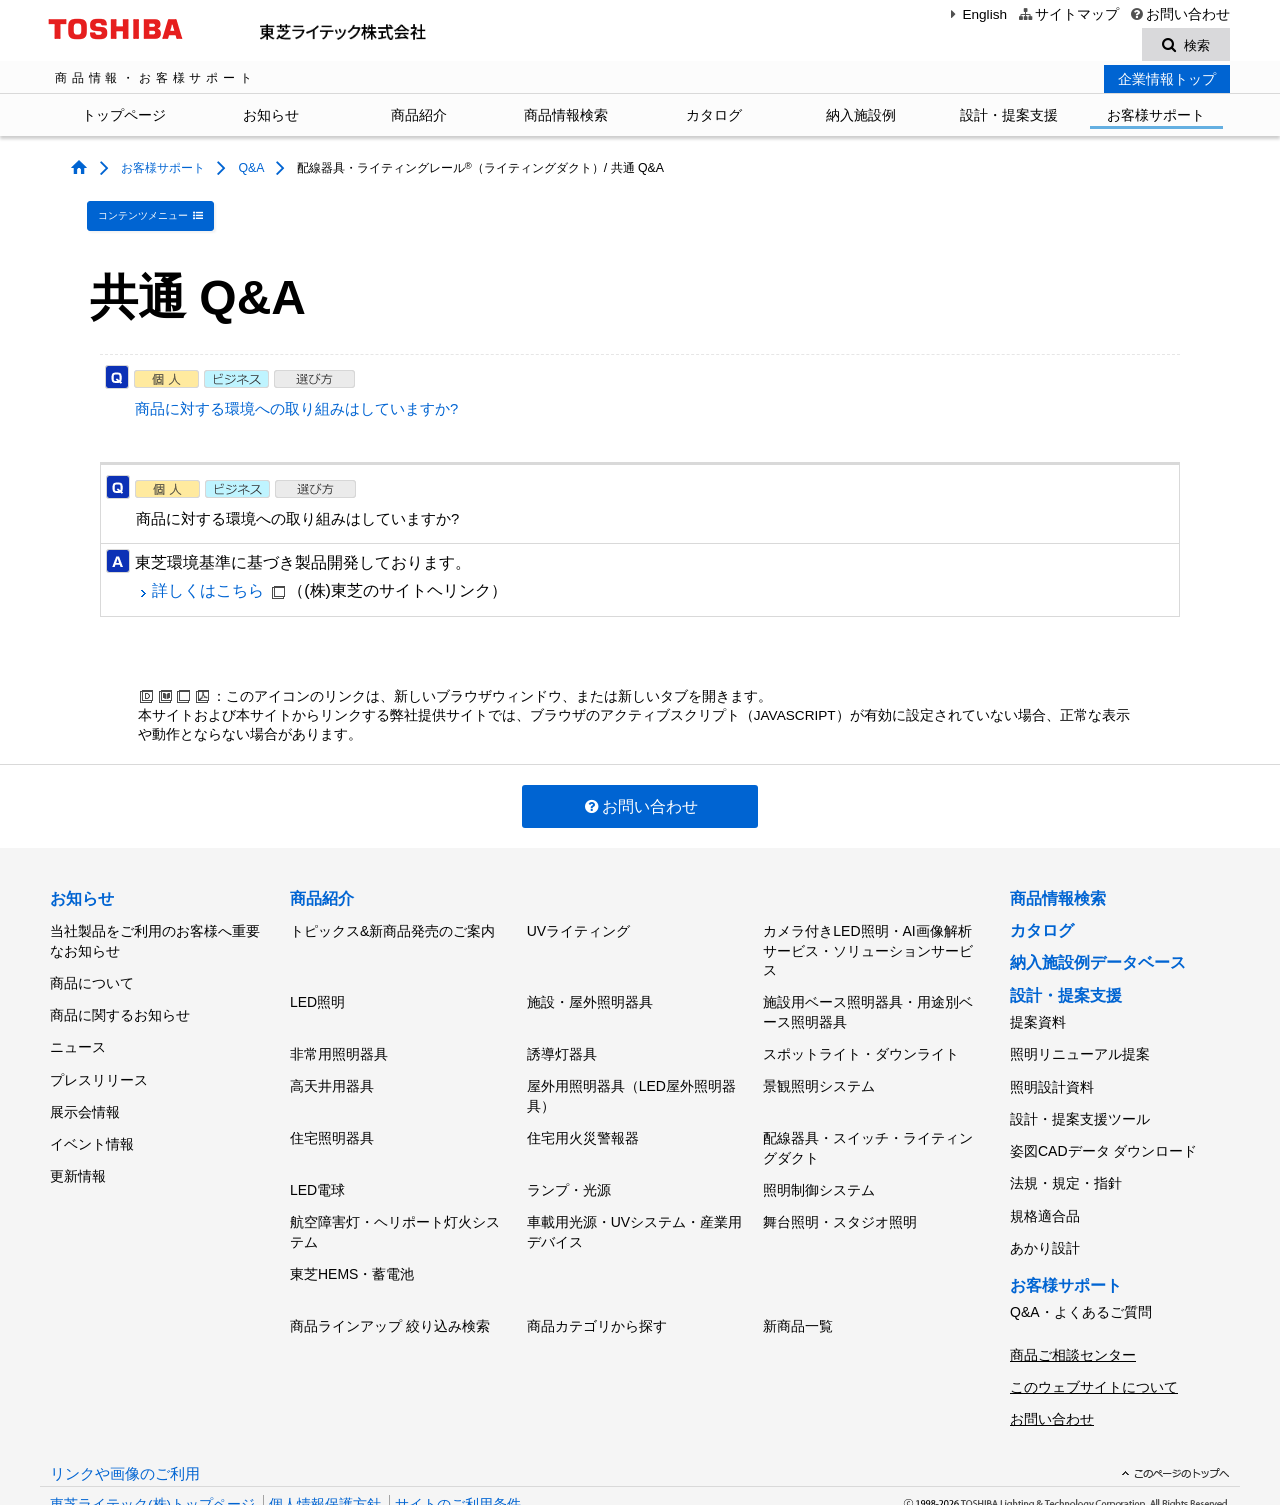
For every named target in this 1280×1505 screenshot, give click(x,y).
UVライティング (578, 923)
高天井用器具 (332, 1065)
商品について (92, 971)
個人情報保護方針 (325, 1443)
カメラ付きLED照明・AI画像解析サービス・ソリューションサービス (868, 942)
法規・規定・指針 (1066, 1153)
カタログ (714, 118)
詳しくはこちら (208, 585)
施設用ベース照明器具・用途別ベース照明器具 (868, 1000)
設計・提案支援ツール (1080, 1097)
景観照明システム (819, 1065)
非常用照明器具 (339, 1037)
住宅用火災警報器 (583, 1112)
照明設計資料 (1052, 1070)
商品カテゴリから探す (597, 1282)
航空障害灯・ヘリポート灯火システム (395, 1197)
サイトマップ (1067, 14)
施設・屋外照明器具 (590, 990)
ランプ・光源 (569, 1159)
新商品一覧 (798, 1282)
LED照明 (317, 990)
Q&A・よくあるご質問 (1081, 1268)
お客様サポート (1156, 118)
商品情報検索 (566, 118)
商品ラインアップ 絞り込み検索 (390, 1282)
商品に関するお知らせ (120, 998)
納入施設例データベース (1098, 957)
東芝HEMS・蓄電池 (352, 1234)
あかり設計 (1045, 1208)
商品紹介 (419, 118)
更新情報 (78, 1136)
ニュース (78, 1026)
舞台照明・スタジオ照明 (840, 1187)
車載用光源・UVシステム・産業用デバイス (634, 1197)
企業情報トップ (1167, 82)
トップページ (124, 118)
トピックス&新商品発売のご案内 (392, 923)
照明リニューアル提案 (1080, 1042)
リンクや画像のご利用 (125, 1413)
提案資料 (1038, 1015)
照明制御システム (819, 1159)
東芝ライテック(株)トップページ (152, 1443)
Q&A (250, 171)
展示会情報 (85, 1081)
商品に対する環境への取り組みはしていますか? (296, 404)
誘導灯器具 (562, 1037)
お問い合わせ (1179, 14)
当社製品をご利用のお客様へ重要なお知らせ (155, 933)
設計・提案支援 (1009, 118)
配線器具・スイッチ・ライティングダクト (868, 1122)
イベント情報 (92, 1109)
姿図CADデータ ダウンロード (1103, 1125)
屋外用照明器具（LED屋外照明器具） (631, 1075)
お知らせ (271, 118)
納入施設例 (861, 118)
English (976, 14)
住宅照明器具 (332, 1112)
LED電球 (317, 1159)
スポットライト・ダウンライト (861, 1037)
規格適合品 (1045, 1180)
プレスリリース (99, 1053)
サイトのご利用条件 (458, 1443)
